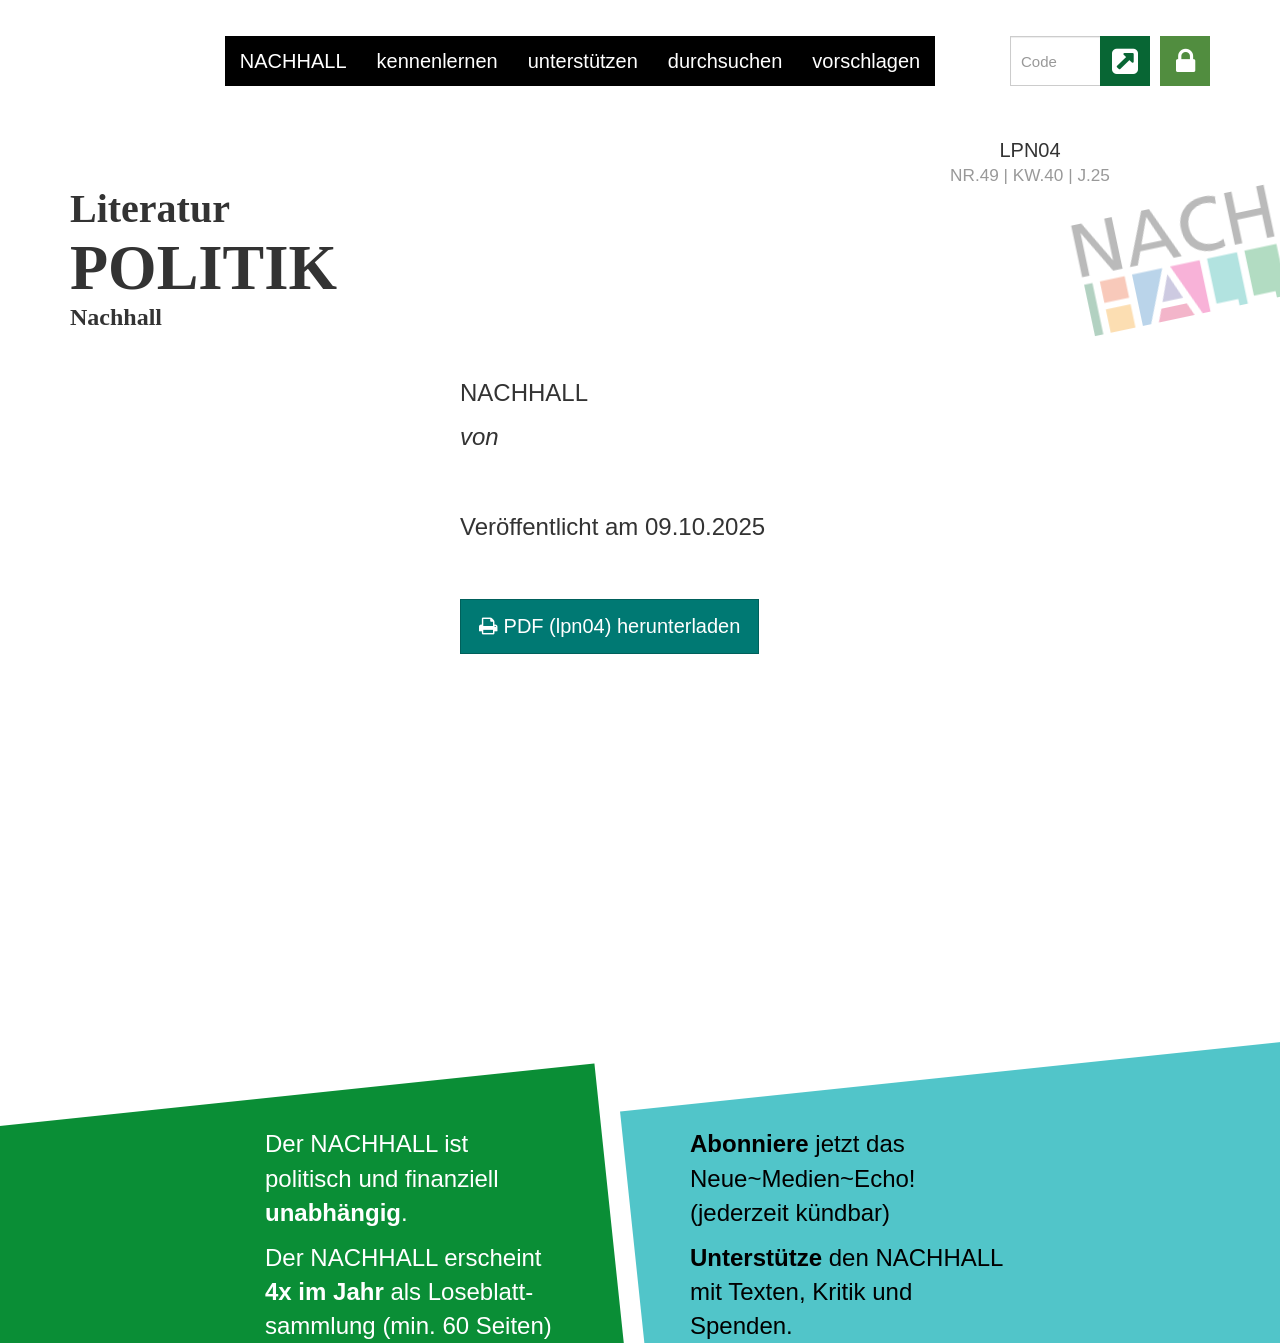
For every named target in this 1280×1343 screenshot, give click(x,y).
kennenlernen (437, 61)
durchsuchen (725, 61)
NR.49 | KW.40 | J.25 (1030, 175)
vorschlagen (866, 61)
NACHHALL (293, 61)
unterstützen (583, 61)
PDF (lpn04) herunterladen (609, 626)
